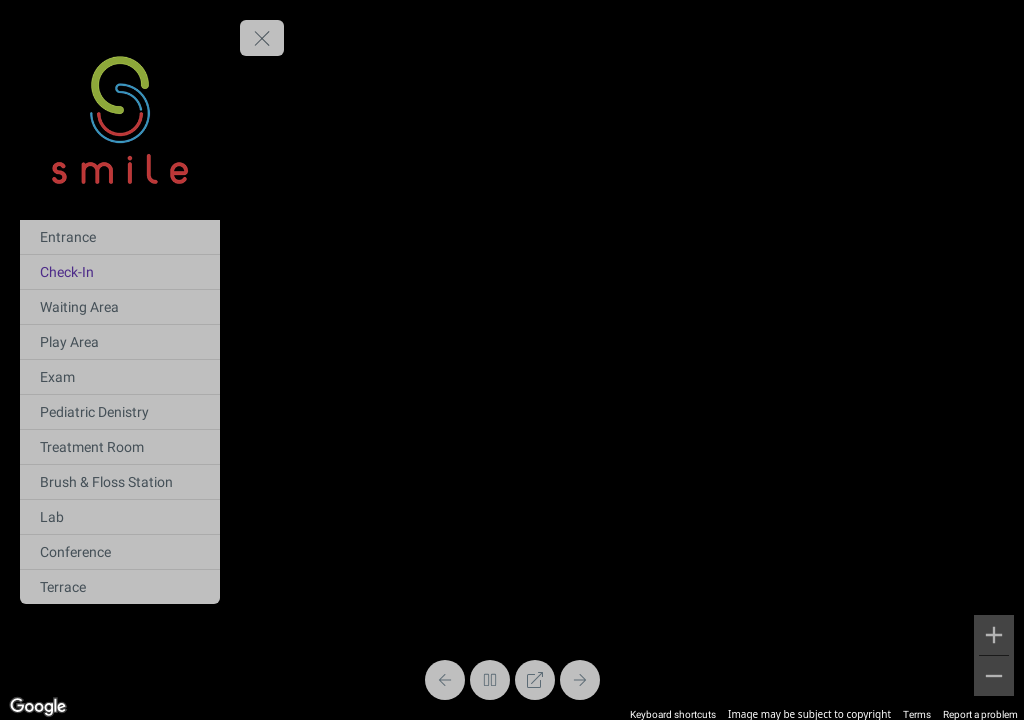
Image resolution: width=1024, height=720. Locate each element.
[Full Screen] (535, 680)
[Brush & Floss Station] (120, 482)
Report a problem (980, 714)
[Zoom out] (994, 676)
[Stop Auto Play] (490, 680)
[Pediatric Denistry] (120, 412)
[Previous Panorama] (445, 680)
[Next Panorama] (580, 680)
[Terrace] (120, 587)
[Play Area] (120, 342)
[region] (512, 360)
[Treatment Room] (120, 447)
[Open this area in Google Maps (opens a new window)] (38, 707)
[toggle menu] (262, 38)
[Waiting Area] (120, 307)
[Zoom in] (994, 635)
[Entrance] (120, 237)
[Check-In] (120, 272)
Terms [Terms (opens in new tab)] (917, 714)
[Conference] (120, 552)
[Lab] (120, 517)
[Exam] (120, 377)
